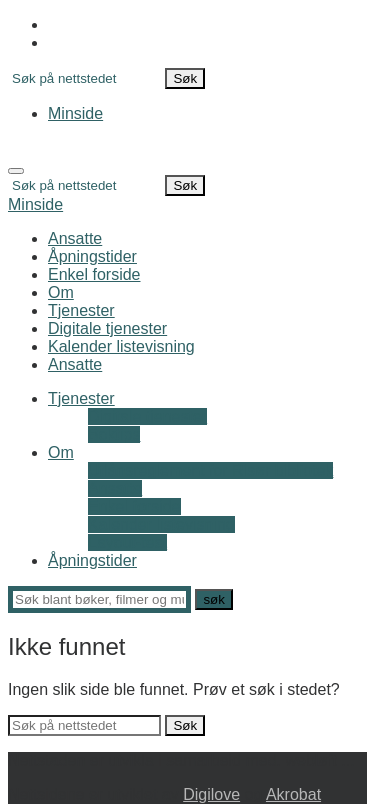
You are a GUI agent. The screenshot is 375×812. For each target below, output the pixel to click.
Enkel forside (94, 274)
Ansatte (75, 238)
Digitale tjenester (107, 328)
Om (61, 292)
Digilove (211, 794)
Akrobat (293, 794)
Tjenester (81, 310)
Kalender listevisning (121, 346)
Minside (75, 113)
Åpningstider (92, 256)
